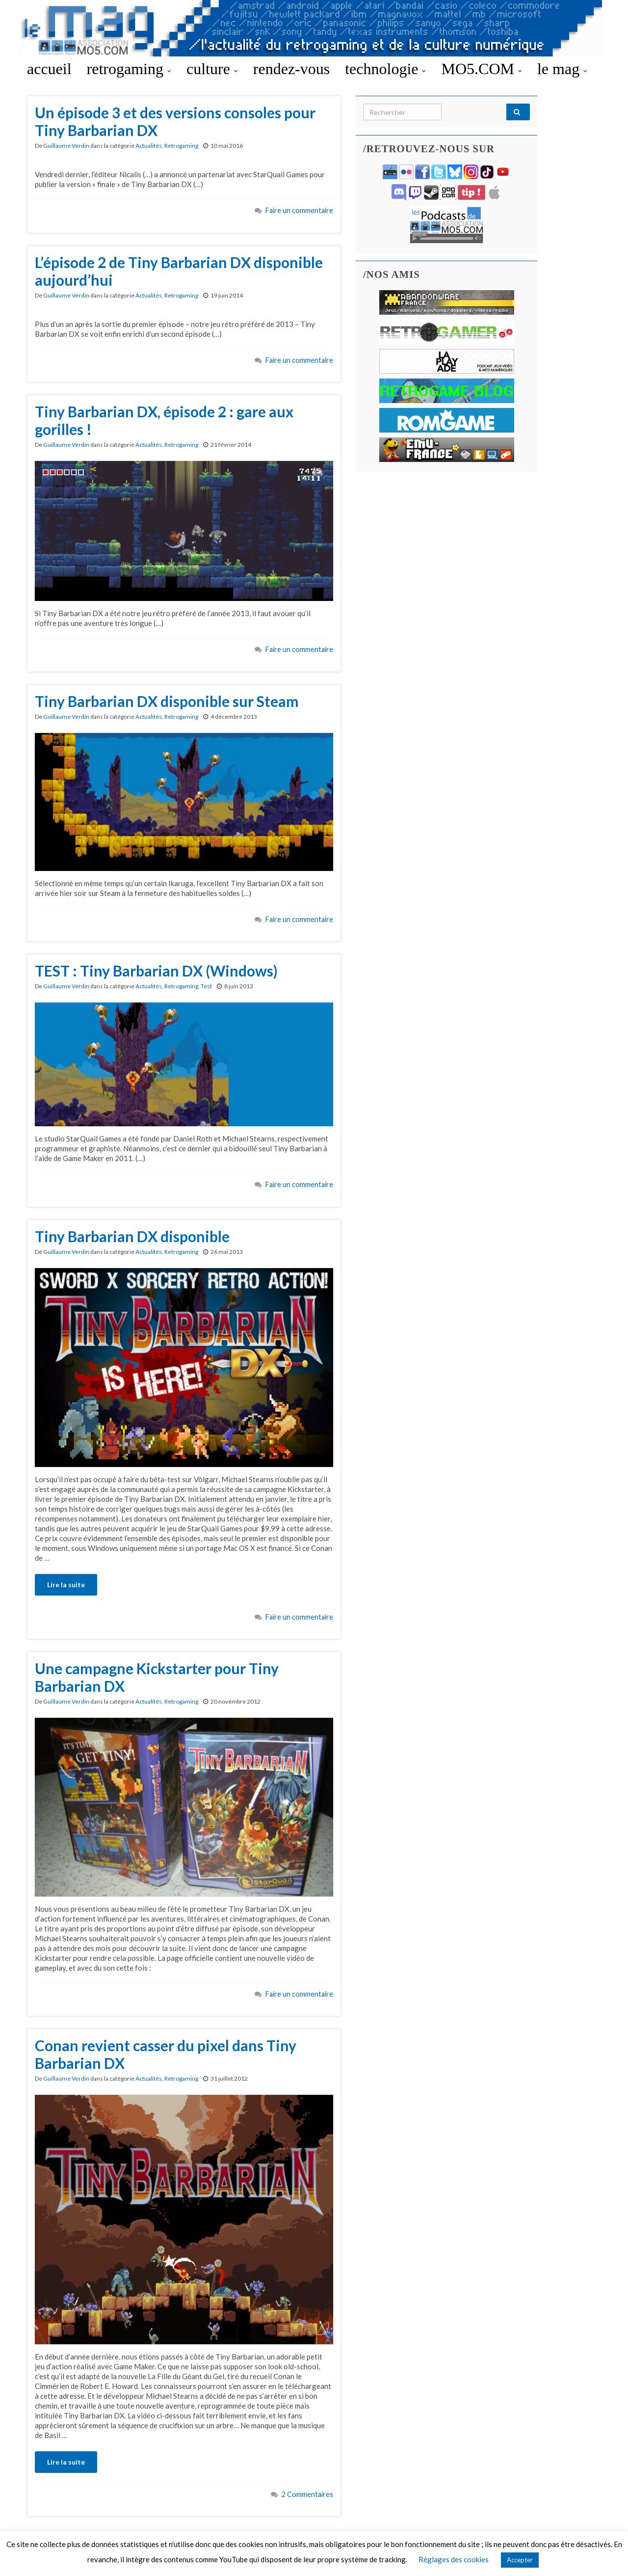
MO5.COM (481, 69)
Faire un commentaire (299, 210)
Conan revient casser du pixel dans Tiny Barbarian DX (165, 2054)
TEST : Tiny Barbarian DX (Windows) (156, 970)
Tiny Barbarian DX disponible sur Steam (167, 701)
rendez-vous (291, 69)
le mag (562, 69)
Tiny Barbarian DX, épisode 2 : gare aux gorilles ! (164, 420)
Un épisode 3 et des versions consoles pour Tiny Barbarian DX (175, 121)
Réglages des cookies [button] (454, 2559)
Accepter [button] (520, 2560)
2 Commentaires (307, 2494)
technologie (385, 69)
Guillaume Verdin (66, 145)
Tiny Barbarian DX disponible (132, 1236)
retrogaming (129, 69)
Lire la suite (66, 1584)
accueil (49, 69)
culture (212, 69)
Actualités (148, 145)
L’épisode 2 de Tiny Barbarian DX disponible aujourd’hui (179, 271)
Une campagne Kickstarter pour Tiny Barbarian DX (157, 1677)
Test (206, 986)
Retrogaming (181, 145)
